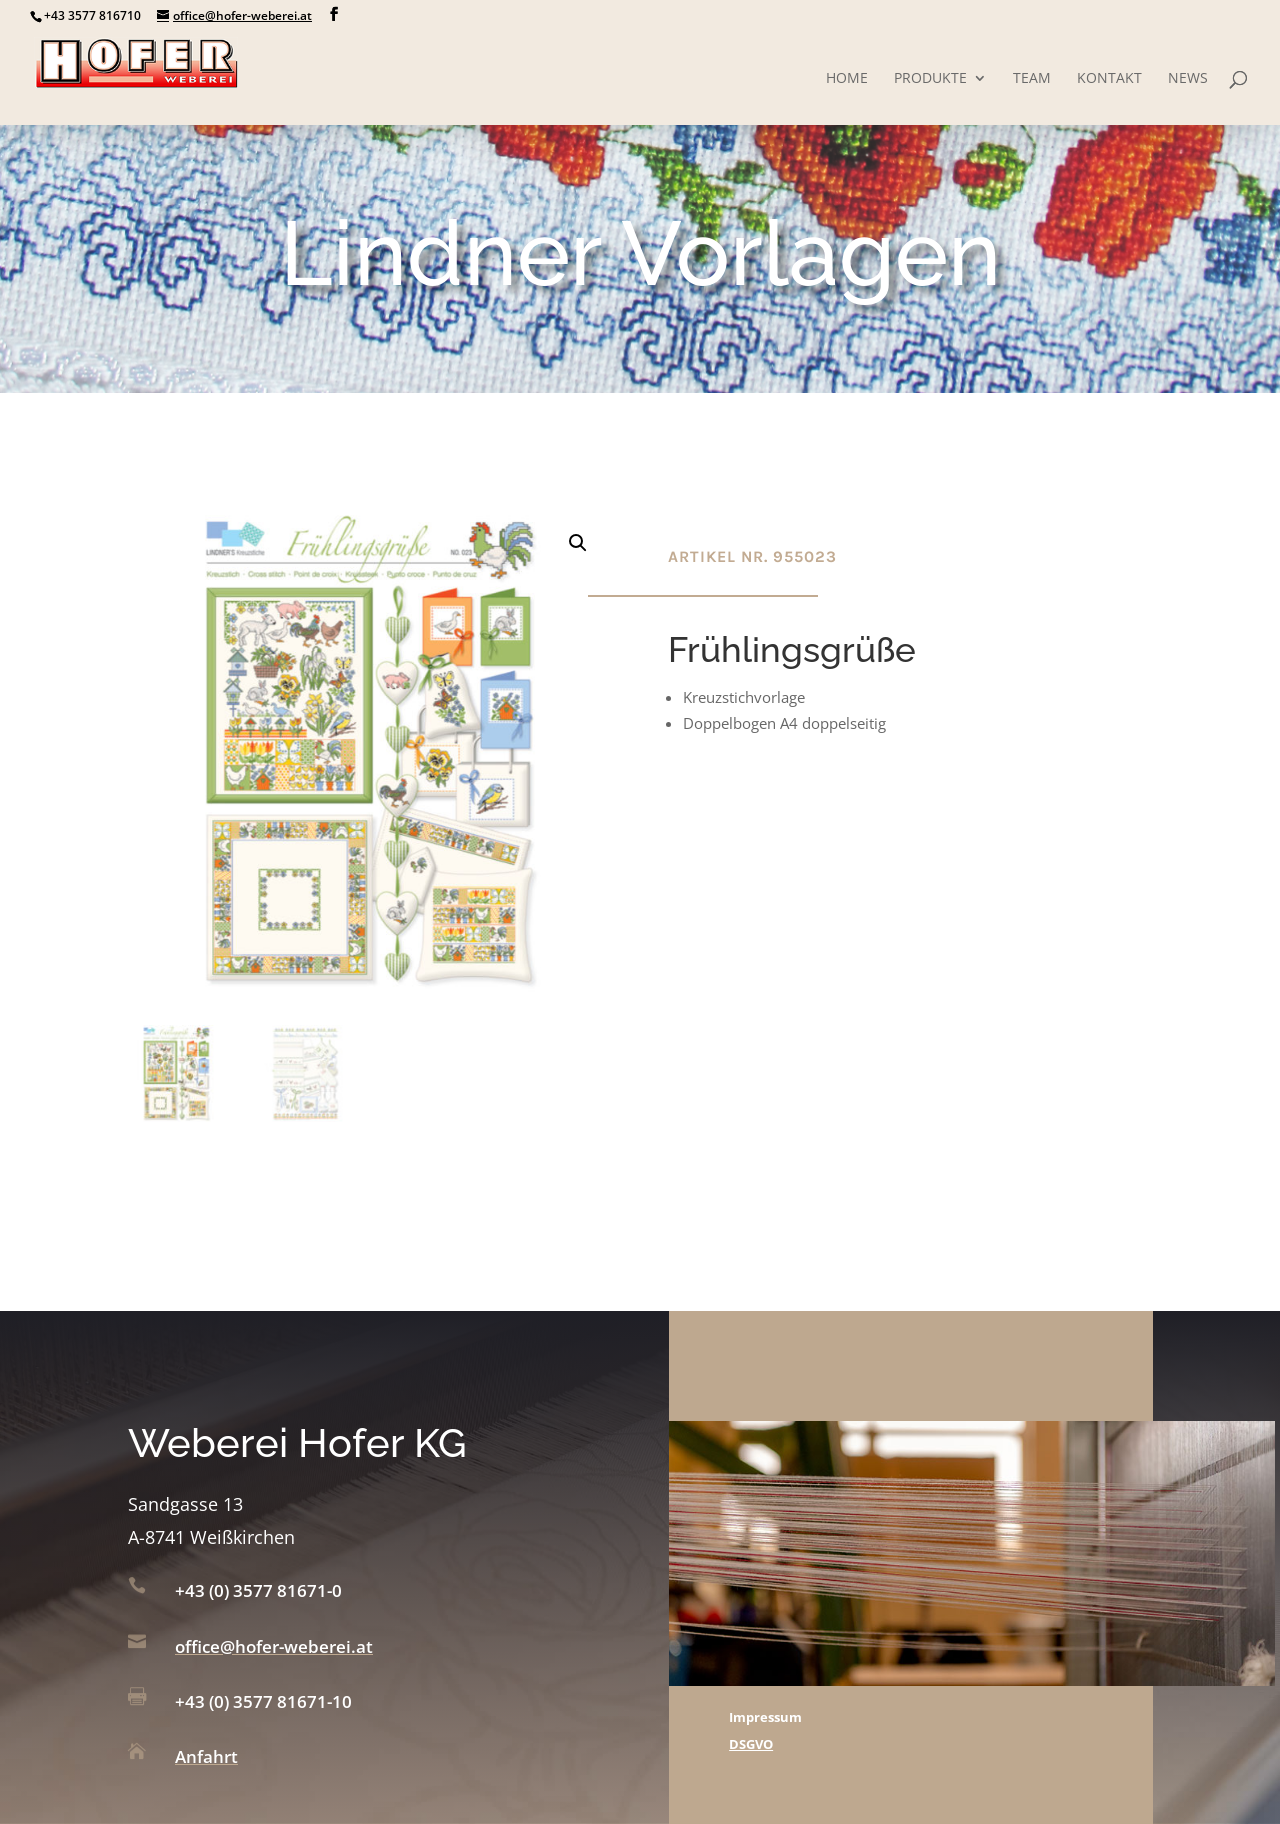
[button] (578, 543)
